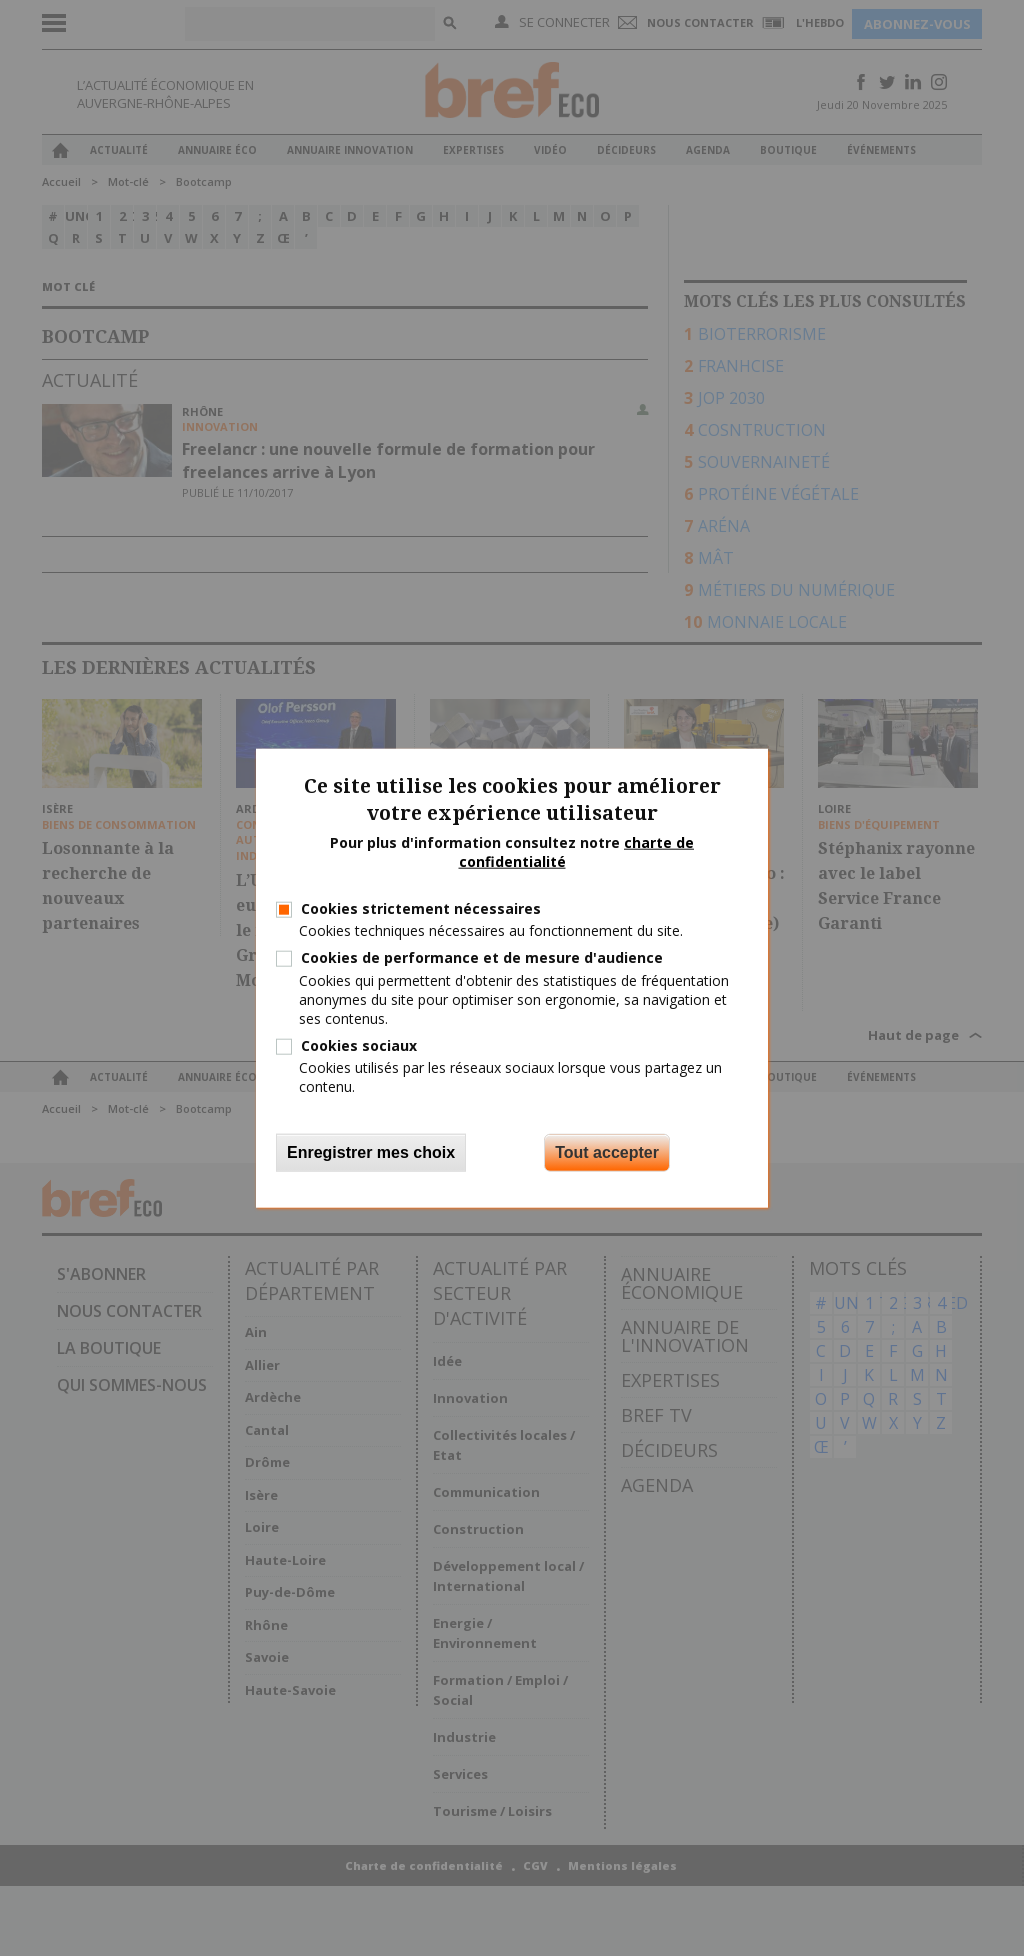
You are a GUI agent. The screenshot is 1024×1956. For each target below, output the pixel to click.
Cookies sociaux (359, 1045)
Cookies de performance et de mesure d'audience (482, 957)
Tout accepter (607, 1151)
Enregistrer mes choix (371, 1151)
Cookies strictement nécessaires (421, 908)
